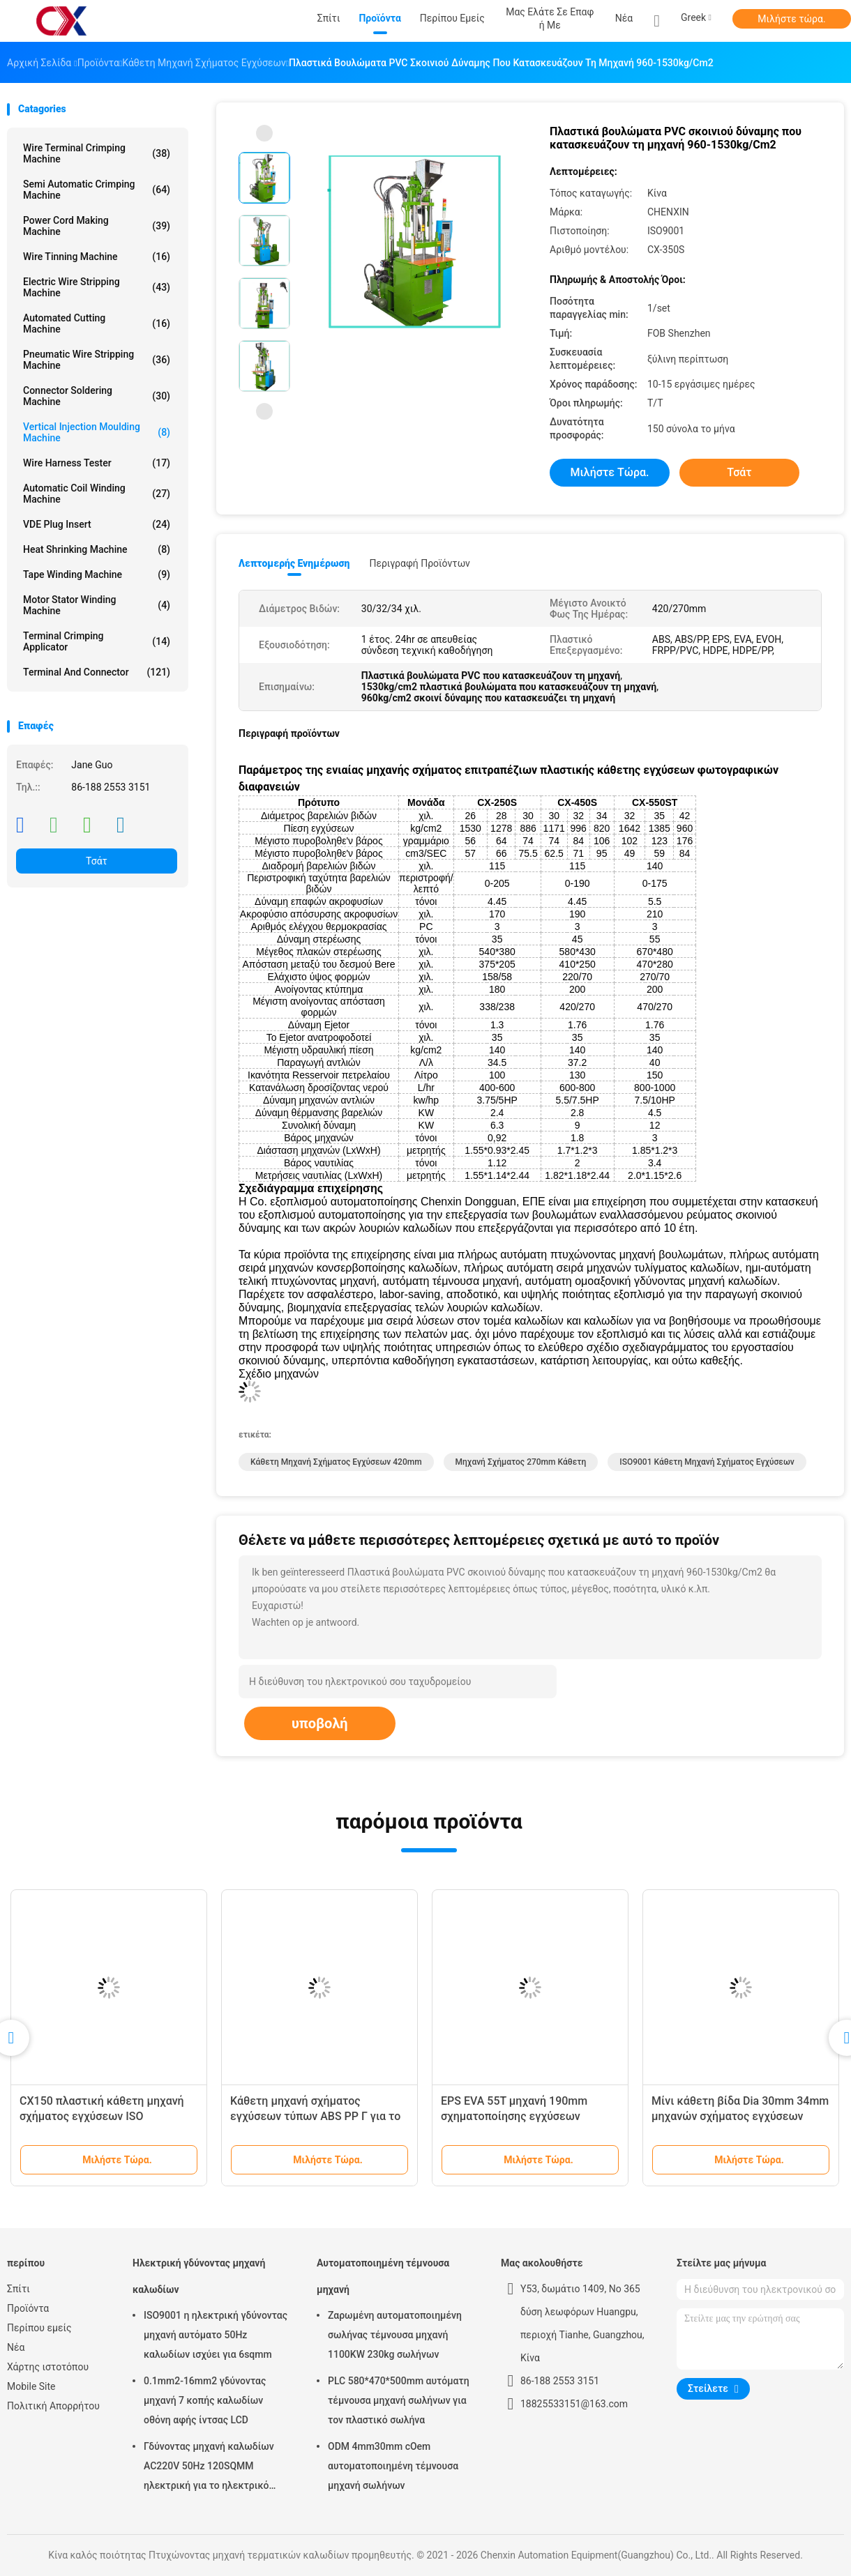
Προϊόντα (28, 2308)
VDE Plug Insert (96, 524)
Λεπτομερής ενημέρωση (294, 563)
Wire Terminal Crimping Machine (96, 153)
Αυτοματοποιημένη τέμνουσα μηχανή (383, 2276)
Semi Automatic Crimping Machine (96, 189)
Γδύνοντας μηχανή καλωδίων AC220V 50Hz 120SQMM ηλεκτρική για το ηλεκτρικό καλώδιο (209, 2468)
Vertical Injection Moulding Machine (96, 432)
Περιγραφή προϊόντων (419, 563)
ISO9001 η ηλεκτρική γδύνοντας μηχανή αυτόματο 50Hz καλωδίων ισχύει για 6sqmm (215, 2335)
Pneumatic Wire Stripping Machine (96, 360)
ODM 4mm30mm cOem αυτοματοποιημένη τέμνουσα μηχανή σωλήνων (393, 2466)
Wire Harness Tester (96, 463)
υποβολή (320, 1723)
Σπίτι (18, 2288)
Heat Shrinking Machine (96, 549)
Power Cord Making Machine (96, 226)
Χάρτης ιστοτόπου (48, 2366)
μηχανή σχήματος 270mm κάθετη (521, 1462)
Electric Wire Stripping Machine (96, 287)
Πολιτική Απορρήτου (53, 2405)
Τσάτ (96, 861)
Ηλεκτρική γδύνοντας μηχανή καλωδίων (199, 2276)
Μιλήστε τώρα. (791, 18)
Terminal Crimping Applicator (96, 641)
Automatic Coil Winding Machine (96, 493)
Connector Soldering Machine (96, 396)
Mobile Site (31, 2386)
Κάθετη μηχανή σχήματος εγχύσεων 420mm (336, 1462)
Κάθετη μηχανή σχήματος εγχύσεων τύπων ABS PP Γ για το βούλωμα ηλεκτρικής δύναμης (315, 2116)
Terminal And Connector (96, 672)
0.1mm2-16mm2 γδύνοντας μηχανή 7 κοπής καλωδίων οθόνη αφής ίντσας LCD (205, 2400)
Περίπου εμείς (39, 2327)
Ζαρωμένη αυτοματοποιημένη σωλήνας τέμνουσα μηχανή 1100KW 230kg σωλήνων (395, 2335)
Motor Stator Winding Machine (96, 605)
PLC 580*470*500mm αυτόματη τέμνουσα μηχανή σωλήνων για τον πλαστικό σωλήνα (398, 2400)
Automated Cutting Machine (96, 323)
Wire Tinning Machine (96, 257)
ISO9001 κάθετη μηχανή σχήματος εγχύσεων (706, 1462)
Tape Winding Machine (96, 574)
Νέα (15, 2347)
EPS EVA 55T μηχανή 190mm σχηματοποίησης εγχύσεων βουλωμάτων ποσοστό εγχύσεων (525, 2116)
